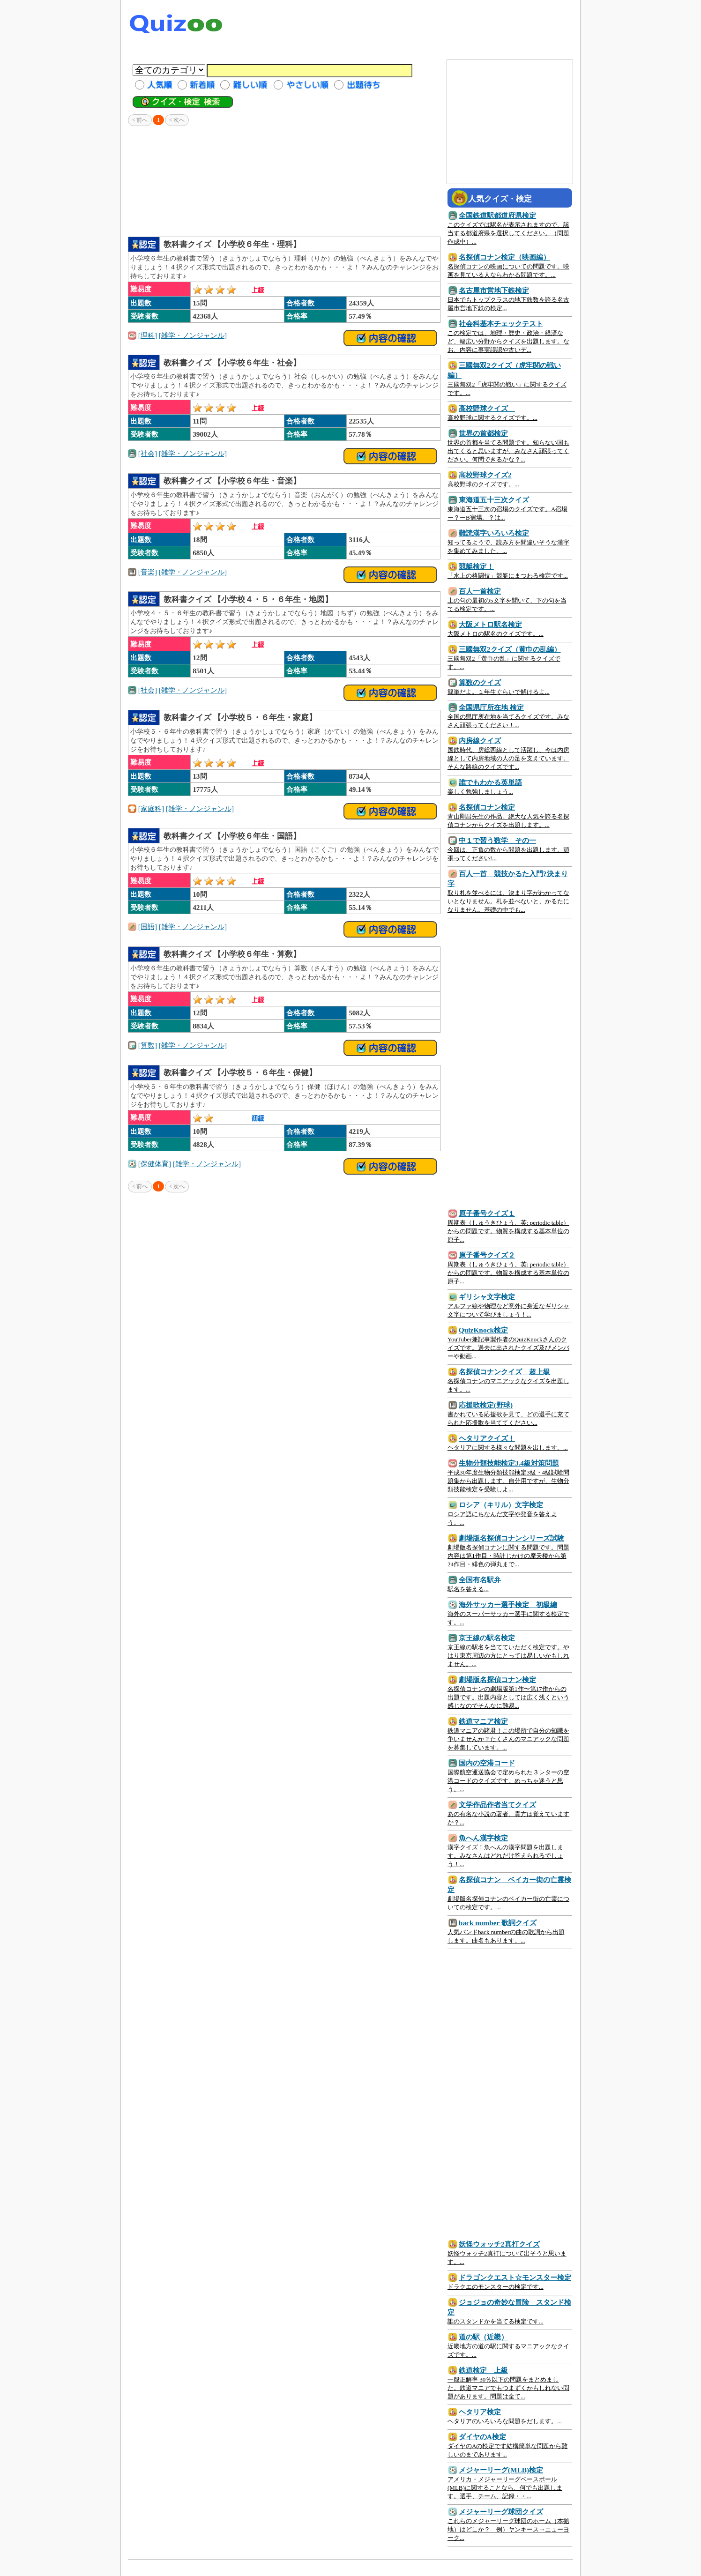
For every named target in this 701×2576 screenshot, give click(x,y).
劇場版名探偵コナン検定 (497, 1679)
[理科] (147, 335)
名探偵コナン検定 (487, 807)
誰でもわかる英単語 (490, 782)
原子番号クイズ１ (487, 1213)
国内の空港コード (487, 1763)
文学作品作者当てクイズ (497, 1805)
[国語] (147, 927)
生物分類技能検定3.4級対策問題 (509, 1463)
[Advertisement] (402, 26)
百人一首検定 (480, 591)
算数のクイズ (480, 682)
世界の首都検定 (483, 433)
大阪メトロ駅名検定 (490, 624)
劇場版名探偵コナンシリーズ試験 (511, 1538)
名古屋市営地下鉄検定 (494, 290)
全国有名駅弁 (480, 1580)
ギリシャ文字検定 (487, 1297)
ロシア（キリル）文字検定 (501, 1505)
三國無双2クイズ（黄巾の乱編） (510, 649)
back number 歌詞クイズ (498, 1923)
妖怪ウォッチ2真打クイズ (499, 2244)
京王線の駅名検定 (487, 1638)
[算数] (147, 1045)
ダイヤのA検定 (482, 2437)
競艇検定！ (476, 566)
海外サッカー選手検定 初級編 (508, 1604)
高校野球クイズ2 (485, 475)
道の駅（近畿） (483, 2337)
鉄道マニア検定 (483, 1721)
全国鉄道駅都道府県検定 (497, 215)
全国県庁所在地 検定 (491, 707)
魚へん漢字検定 (483, 1838)
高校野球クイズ (487, 408)
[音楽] (147, 572)
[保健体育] (154, 1164)
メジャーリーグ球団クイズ (501, 2512)
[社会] (147, 453)
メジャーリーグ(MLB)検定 (501, 2470)
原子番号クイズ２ (487, 1255)
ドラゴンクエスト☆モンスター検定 (515, 2277)
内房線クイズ (480, 741)
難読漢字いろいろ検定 (494, 533)
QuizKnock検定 (483, 1330)
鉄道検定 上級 (483, 2370)
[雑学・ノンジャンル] (193, 335)
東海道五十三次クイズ (494, 500)
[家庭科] (151, 808)
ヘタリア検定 (480, 2412)
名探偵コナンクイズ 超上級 (504, 1372)
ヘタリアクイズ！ (487, 1438)
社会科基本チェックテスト (501, 324)
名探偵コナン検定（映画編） (504, 257)
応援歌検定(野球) (486, 1405)
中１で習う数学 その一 (497, 840)
